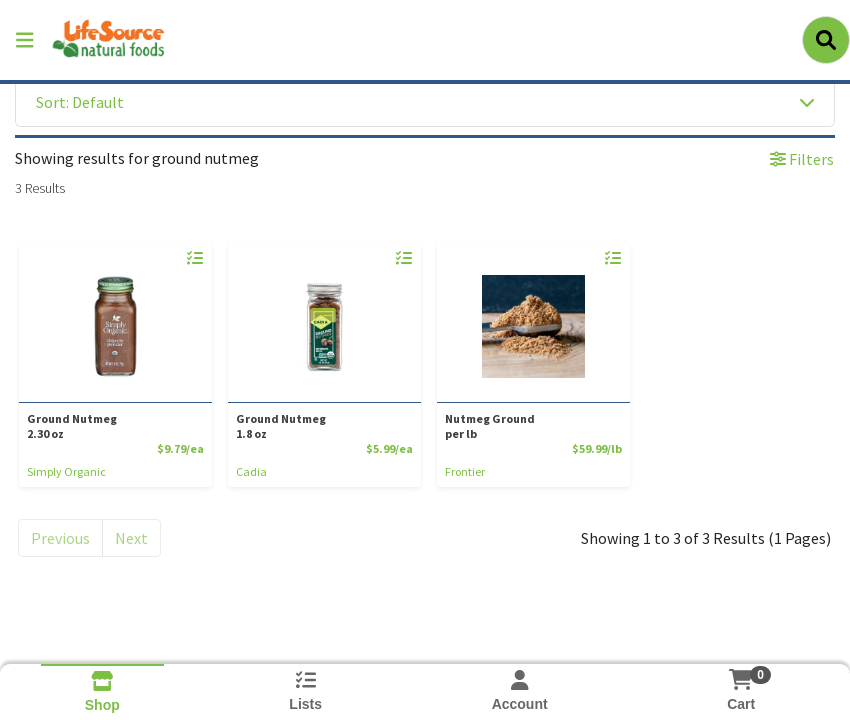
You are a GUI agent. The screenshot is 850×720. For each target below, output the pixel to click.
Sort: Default (80, 102)
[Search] (826, 40)
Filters (802, 159)
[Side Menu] (25, 40)
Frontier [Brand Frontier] (465, 471)
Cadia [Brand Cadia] (251, 471)
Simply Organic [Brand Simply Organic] (66, 471)
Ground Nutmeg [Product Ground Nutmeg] (111, 426)
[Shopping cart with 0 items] (741, 679)
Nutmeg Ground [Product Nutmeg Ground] (529, 426)
